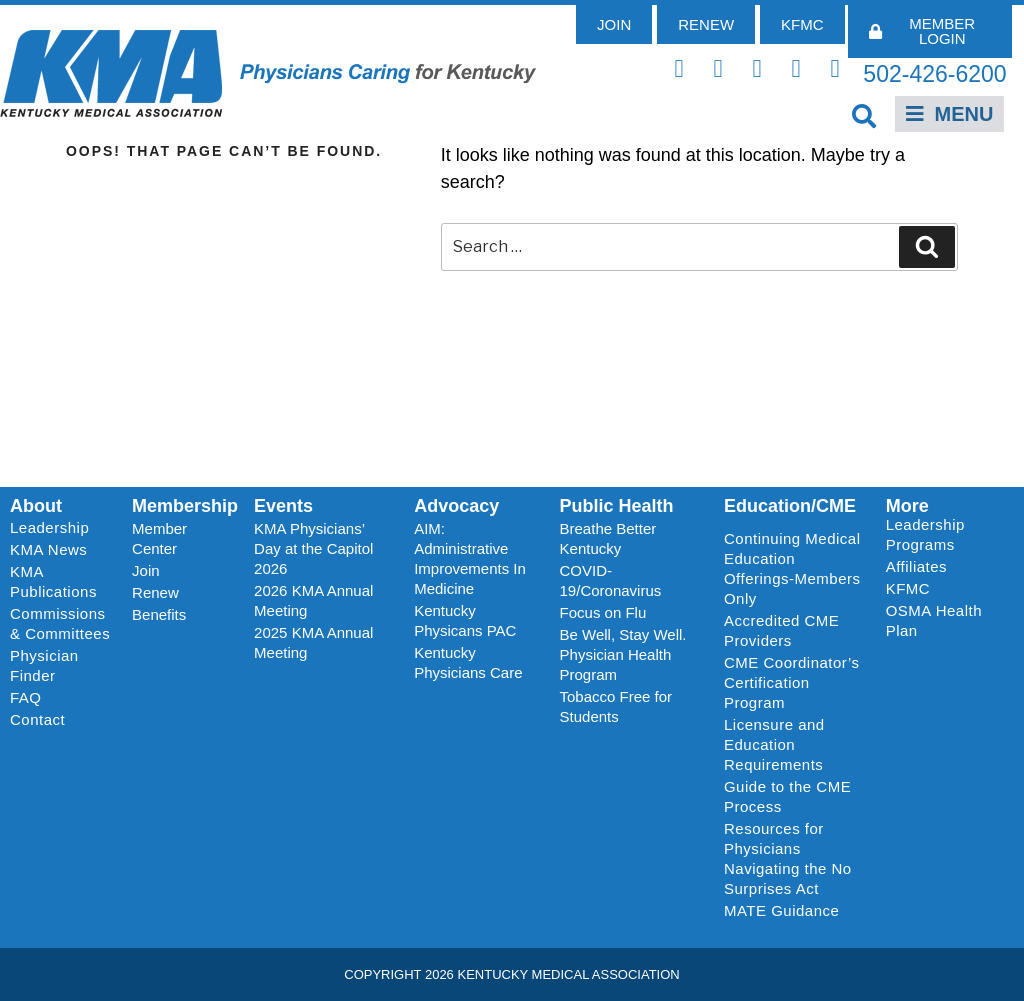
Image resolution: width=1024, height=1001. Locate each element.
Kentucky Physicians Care (468, 662)
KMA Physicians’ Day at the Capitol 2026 (313, 548)
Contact (37, 719)
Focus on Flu (603, 612)
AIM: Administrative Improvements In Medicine (470, 558)
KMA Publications (53, 581)
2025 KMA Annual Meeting (313, 642)
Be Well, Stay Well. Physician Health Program (623, 654)
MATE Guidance (781, 910)
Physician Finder (44, 665)
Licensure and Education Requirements (774, 744)
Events (283, 506)
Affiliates (921, 567)
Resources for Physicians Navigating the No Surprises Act (788, 858)
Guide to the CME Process (787, 796)
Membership (185, 506)
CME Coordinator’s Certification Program (792, 682)
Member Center (159, 538)
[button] (864, 115)
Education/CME (790, 506)
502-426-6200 (934, 74)
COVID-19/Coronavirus (611, 580)
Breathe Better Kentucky (608, 538)
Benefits (159, 614)
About (36, 506)
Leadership (54, 528)
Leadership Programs (945, 534)
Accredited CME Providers (781, 630)
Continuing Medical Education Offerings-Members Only (792, 568)
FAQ (26, 697)
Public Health (617, 506)
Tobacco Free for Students (616, 706)
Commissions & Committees (60, 623)
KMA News (48, 549)
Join (146, 570)
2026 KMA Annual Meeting (313, 600)
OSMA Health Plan (934, 620)
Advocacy (456, 506)
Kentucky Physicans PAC (465, 620)
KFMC (908, 588)
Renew (155, 592)
